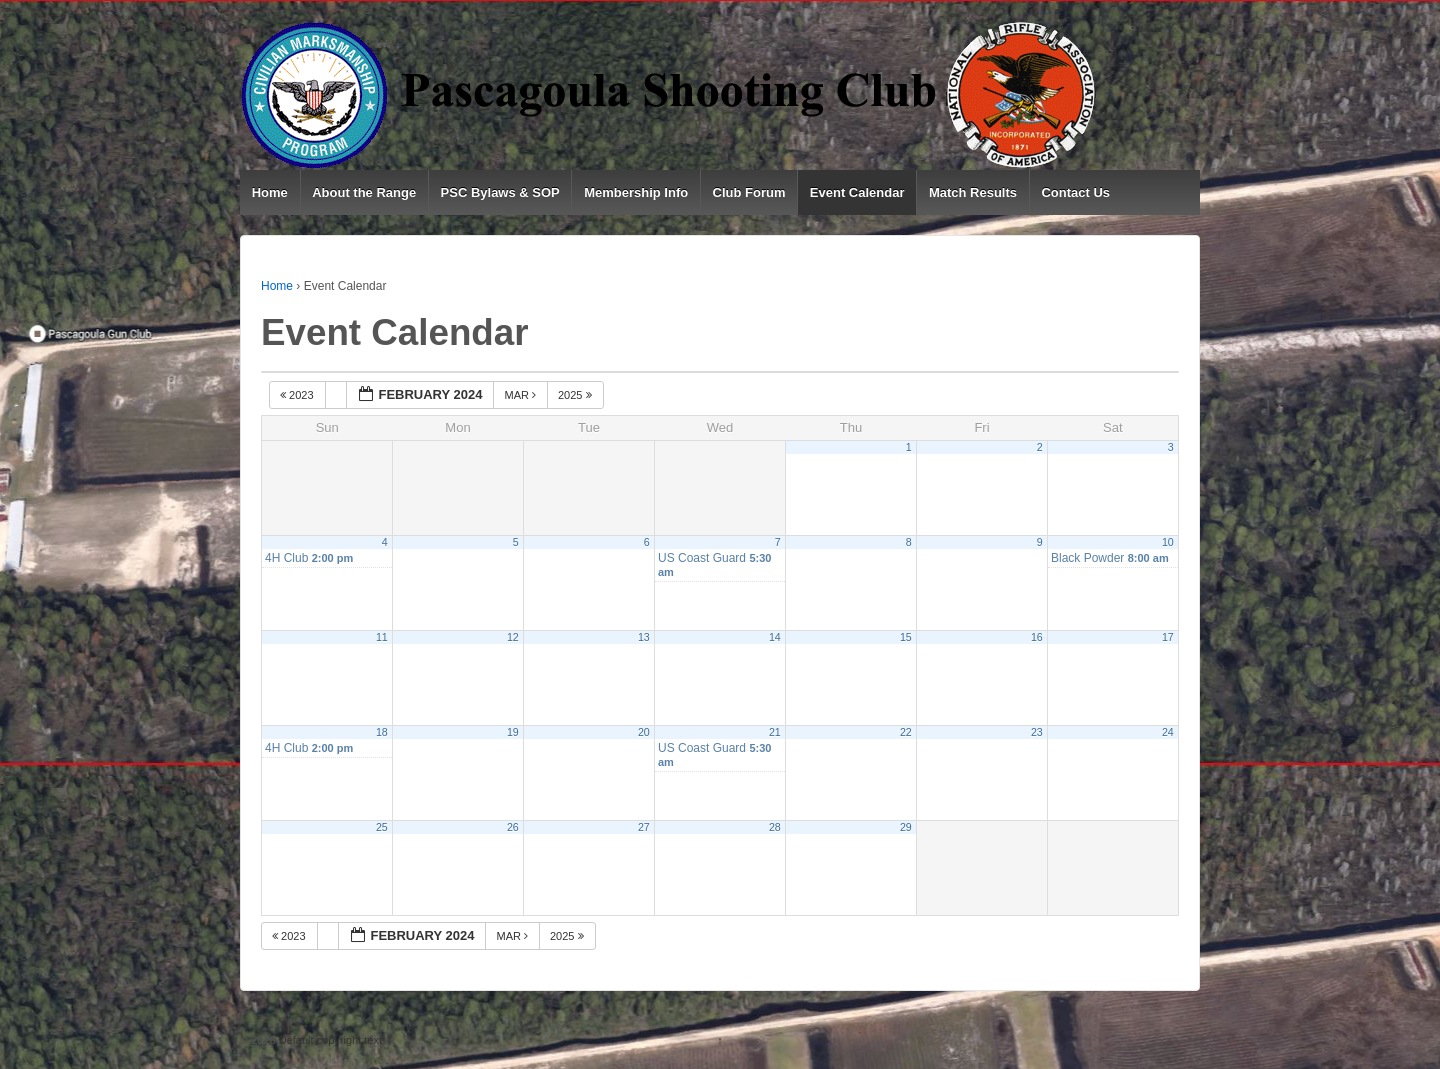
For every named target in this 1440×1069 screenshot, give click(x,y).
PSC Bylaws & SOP (500, 192)
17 (1168, 637)
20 (644, 732)
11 (382, 637)
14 (775, 637)
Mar (521, 395)
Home (270, 192)
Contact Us (1075, 192)
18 (382, 732)
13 (644, 637)
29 (906, 827)
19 (513, 732)
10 (1168, 542)
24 (1168, 732)
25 (382, 827)
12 (513, 637)
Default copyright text (329, 1040)
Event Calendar (857, 192)
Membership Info (636, 192)
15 (906, 637)
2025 (576, 395)
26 (513, 827)
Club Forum (749, 192)
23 (1037, 732)
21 (775, 732)
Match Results (973, 192)
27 (644, 827)
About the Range (364, 192)
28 (775, 827)
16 (1037, 637)
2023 (298, 395)
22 (906, 732)
